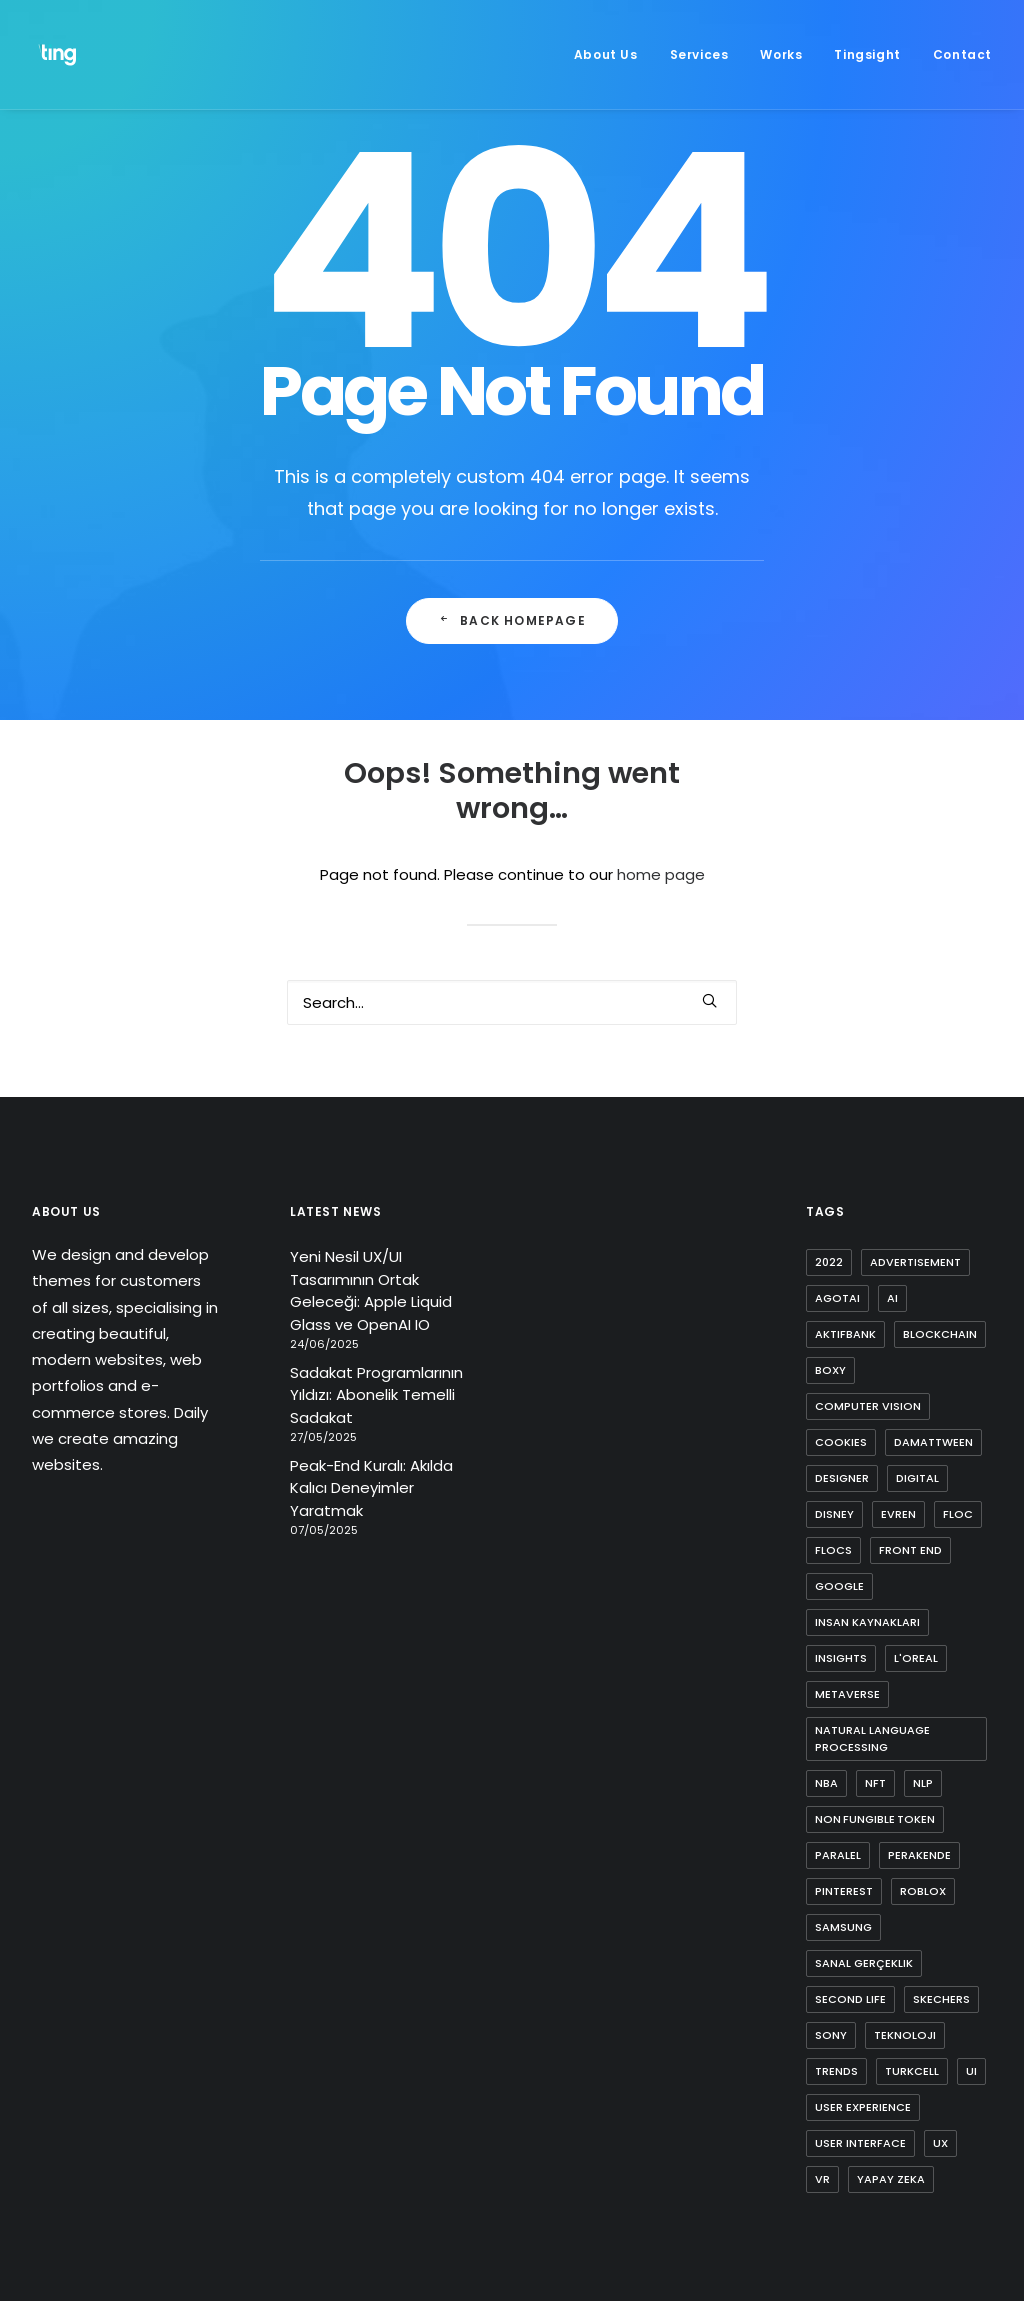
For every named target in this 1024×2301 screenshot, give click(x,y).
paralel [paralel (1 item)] (838, 1855)
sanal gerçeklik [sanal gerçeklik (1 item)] (864, 1963)
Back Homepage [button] (512, 620)
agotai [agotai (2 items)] (837, 1298)
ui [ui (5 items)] (971, 2071)
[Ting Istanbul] (59, 54)
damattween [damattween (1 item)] (933, 1442)
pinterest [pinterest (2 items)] (844, 1891)
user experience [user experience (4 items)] (863, 2107)
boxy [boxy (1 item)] (830, 1370)
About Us (606, 54)
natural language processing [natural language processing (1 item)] (872, 1738)
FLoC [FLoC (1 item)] (958, 1514)
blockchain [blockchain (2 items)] (940, 1334)
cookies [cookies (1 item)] (841, 1442)
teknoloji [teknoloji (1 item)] (905, 2035)
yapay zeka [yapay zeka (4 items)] (891, 2179)
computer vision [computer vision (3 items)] (868, 1406)
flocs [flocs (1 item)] (833, 1550)
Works (781, 54)
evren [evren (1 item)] (898, 1514)
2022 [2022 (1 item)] (829, 1262)
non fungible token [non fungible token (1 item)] (875, 1819)
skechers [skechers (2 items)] (941, 1999)
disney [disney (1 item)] (834, 1514)
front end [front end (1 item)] (910, 1550)
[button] (709, 1000)
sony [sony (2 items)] (831, 2035)
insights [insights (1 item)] (841, 1658)
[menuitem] (613, 54)
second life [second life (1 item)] (850, 1999)
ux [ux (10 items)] (940, 2143)
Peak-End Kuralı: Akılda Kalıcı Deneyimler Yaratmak (371, 1488)
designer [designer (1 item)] (842, 1478)
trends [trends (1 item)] (836, 2071)
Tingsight (867, 54)
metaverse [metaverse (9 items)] (847, 1694)
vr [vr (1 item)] (822, 2179)
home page (661, 874)
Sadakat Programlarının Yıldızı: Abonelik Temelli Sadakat (376, 1395)
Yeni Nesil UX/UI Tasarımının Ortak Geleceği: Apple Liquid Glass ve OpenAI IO (371, 1290)
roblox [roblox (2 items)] (923, 1891)
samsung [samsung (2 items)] (843, 1927)
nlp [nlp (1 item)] (923, 1783)
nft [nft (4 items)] (875, 1783)
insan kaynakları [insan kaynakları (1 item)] (867, 1622)
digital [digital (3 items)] (917, 1478)
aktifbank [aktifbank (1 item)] (845, 1334)
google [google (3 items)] (839, 1586)
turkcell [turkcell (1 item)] (912, 2071)
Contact (962, 54)
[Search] (512, 1002)
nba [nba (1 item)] (826, 1783)
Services (699, 54)
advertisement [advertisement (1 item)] (915, 1262)
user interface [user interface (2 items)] (860, 2143)
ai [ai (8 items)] (892, 1298)
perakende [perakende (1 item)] (919, 1855)
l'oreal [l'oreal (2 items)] (916, 1658)
